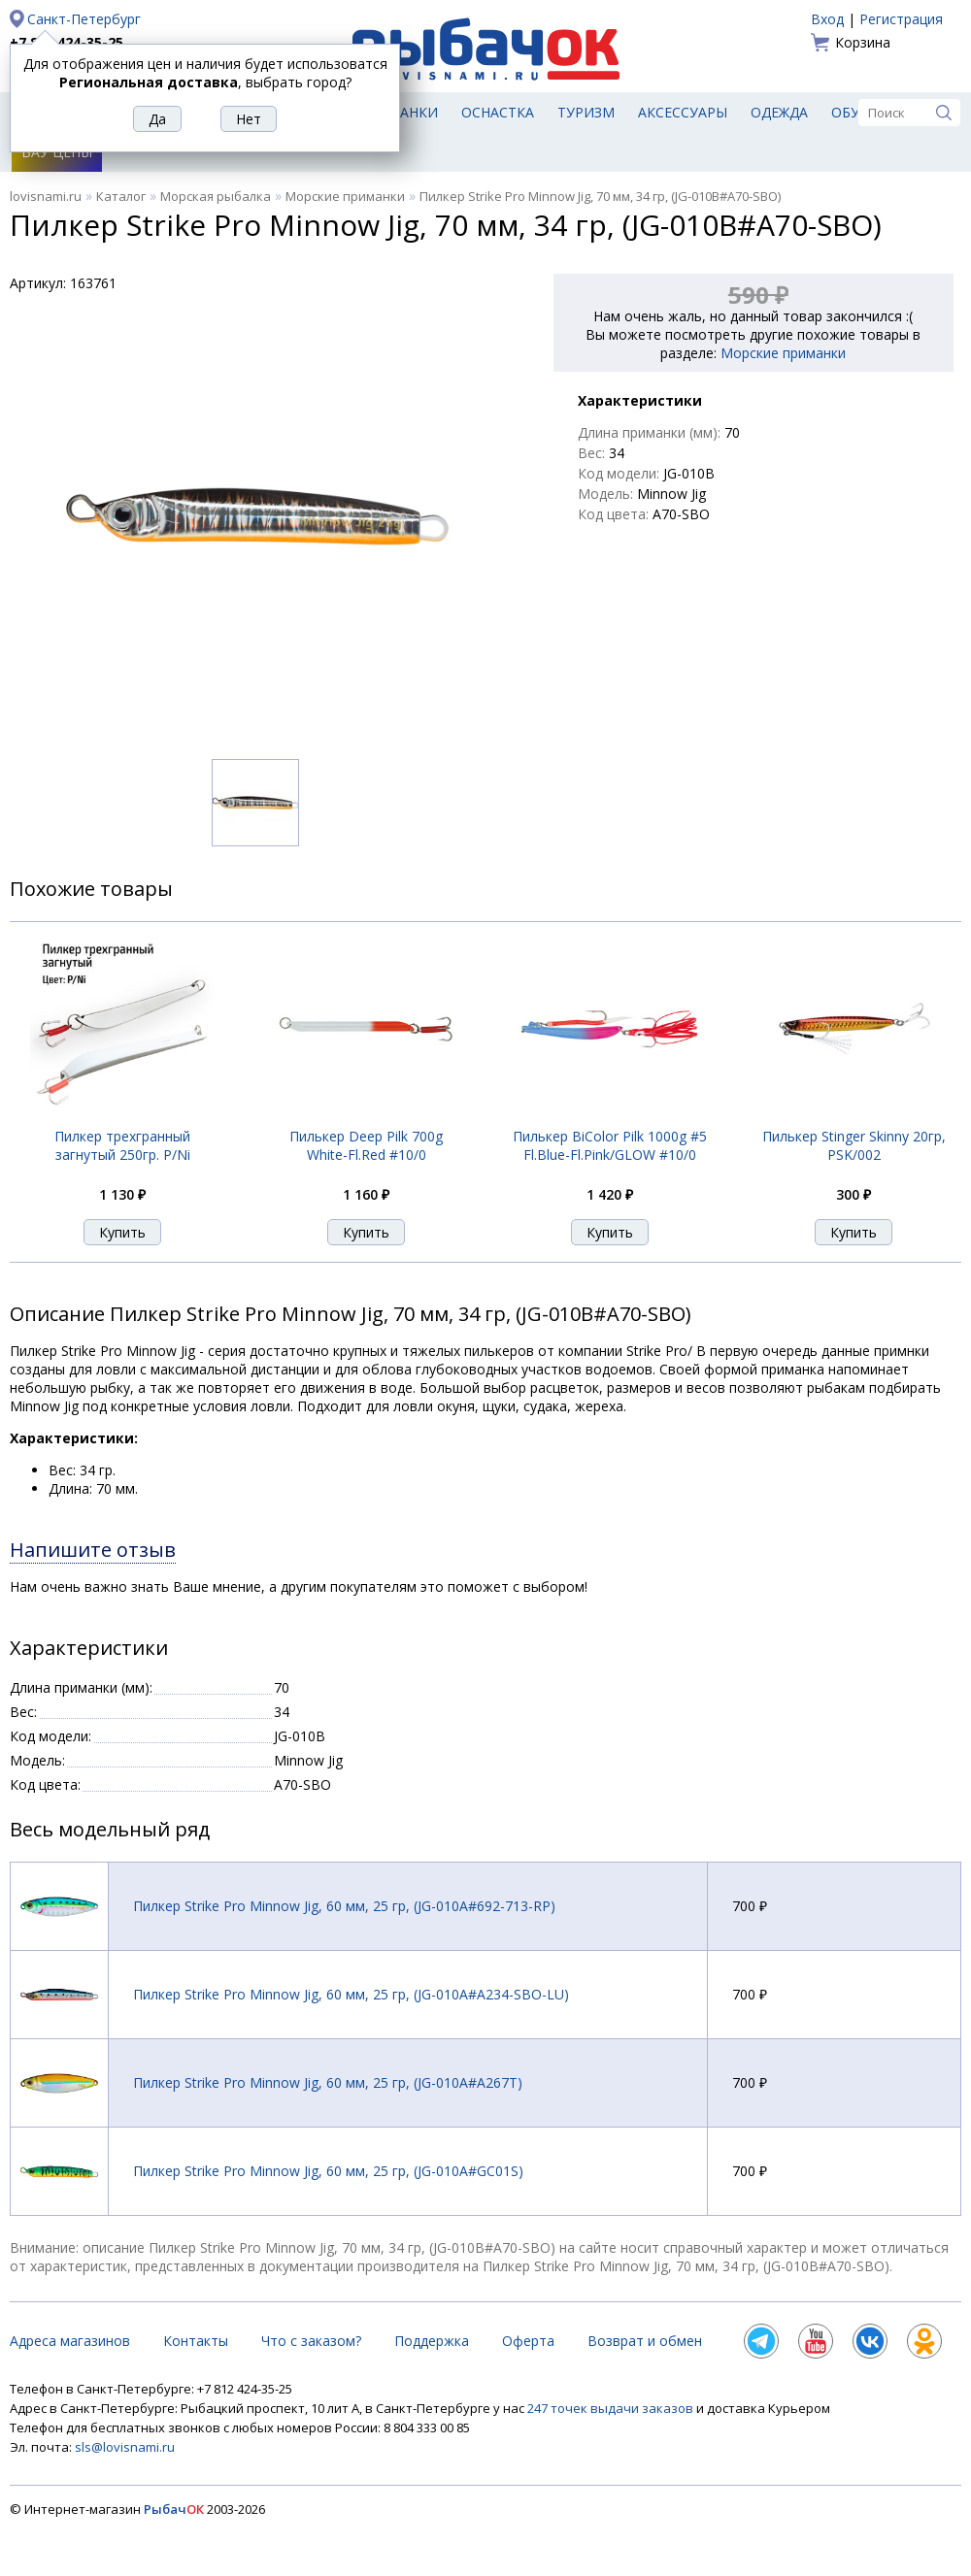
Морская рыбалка (215, 196)
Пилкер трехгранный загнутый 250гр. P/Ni (122, 1145)
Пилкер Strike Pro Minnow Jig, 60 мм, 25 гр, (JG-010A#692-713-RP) (344, 1906)
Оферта (528, 2340)
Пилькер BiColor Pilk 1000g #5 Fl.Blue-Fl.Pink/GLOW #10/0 (610, 1145)
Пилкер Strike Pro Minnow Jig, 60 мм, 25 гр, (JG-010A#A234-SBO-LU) (351, 1994)
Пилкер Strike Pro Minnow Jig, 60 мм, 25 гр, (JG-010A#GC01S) (328, 2171)
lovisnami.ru (46, 196)
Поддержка (431, 2340)
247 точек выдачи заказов (611, 2408)
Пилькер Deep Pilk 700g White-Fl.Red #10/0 (366, 1145)
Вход (827, 19)
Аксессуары (682, 112)
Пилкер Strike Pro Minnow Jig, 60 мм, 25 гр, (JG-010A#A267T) (327, 2082)
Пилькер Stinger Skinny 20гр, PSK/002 (854, 1145)
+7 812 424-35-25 (66, 42)
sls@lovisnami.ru (125, 2447)
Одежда (779, 112)
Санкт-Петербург (84, 19)
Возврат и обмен (644, 2340)
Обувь (855, 112)
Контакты (195, 2340)
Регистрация (901, 19)
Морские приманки (345, 196)
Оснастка (497, 112)
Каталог (121, 196)
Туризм (586, 112)
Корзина (862, 42)
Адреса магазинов (70, 2340)
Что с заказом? (311, 2340)
